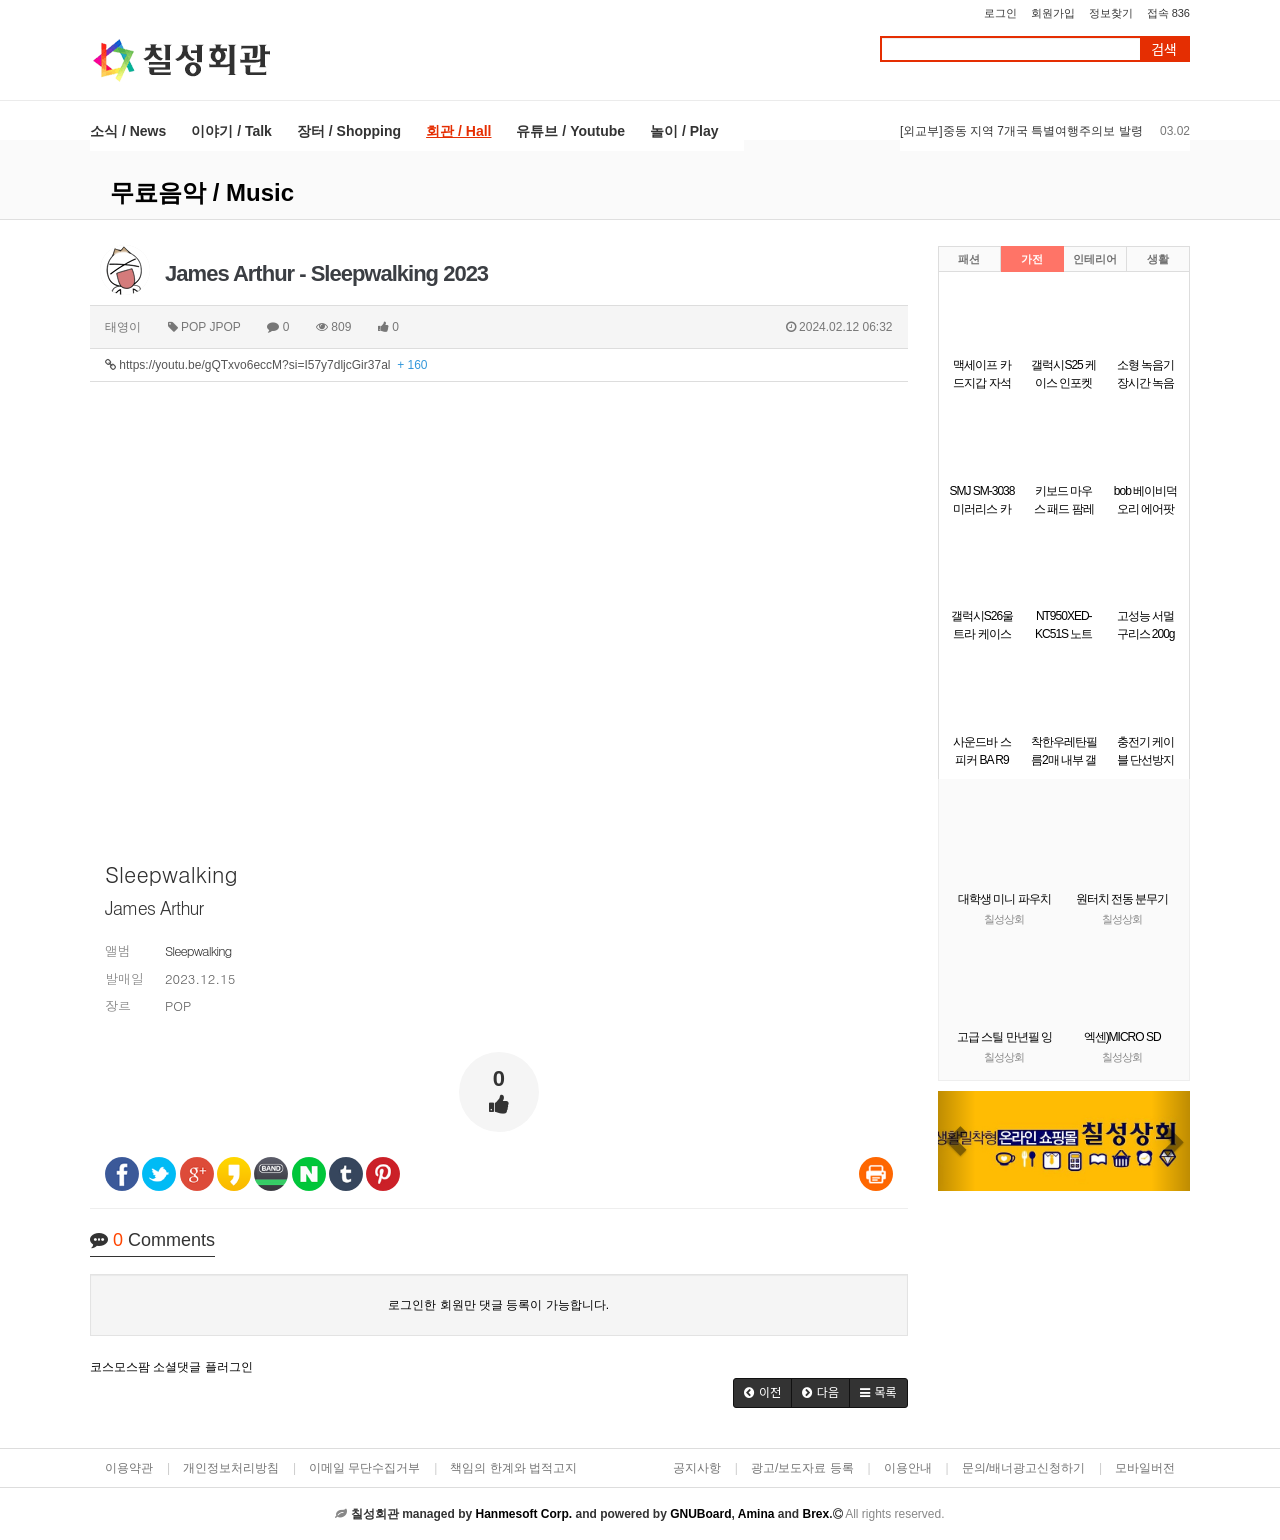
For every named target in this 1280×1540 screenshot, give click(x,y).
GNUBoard (700, 1514)
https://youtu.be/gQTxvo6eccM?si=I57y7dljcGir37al (266, 365)
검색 (1164, 49)
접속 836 (1168, 13)
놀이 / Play (684, 131)
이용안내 (908, 1468)
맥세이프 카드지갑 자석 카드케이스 (981, 383)
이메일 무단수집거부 (364, 1468)
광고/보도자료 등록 (802, 1468)
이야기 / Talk (231, 131)
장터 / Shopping (349, 131)
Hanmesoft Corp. (523, 1514)
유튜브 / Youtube (570, 131)
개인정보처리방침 (231, 1468)
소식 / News (128, 131)
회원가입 (1053, 13)
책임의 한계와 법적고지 (513, 1468)
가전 (1032, 259)
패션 (969, 259)
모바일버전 (1145, 1468)
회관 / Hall (458, 131)
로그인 (1000, 13)
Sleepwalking (198, 950)
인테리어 (1095, 259)
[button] (762, 1393)
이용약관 (129, 1468)
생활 (1158, 259)
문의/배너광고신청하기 (1023, 1468)
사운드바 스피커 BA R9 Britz (981, 760)
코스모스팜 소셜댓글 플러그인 (171, 1367)
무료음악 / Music (202, 192)
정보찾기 (1111, 13)
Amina (756, 1514)
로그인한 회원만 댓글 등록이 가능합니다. (498, 1305)
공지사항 (697, 1468)
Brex (815, 1514)
